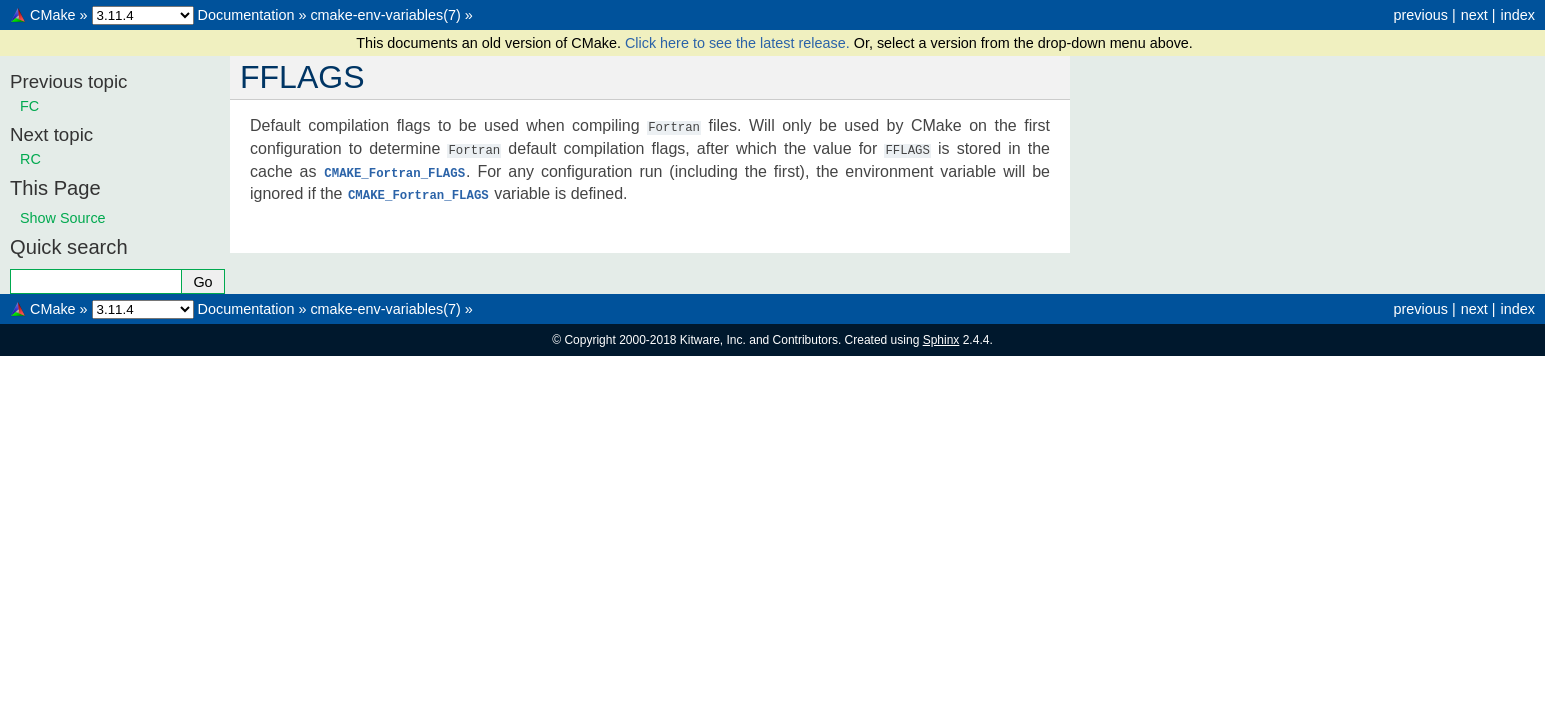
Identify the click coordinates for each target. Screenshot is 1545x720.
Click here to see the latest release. (739, 43)
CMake (53, 15)
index (1518, 15)
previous (1420, 15)
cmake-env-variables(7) (385, 15)
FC (29, 106)
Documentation (246, 15)
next (1474, 15)
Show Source (63, 218)
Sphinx (941, 340)
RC (30, 159)
